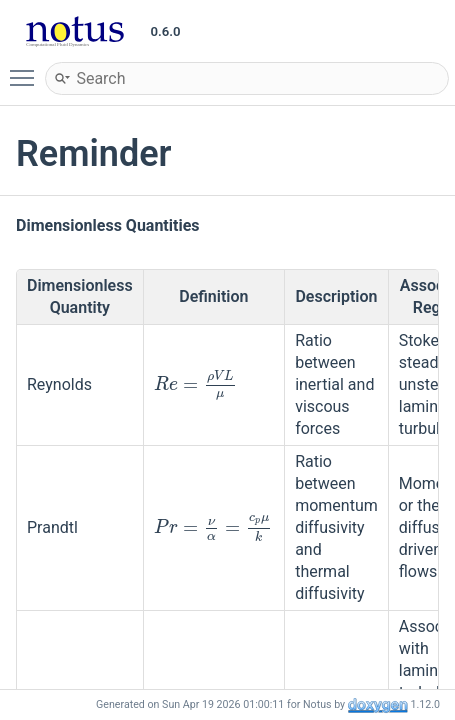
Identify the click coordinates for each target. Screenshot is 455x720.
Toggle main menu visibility (27, 69)
